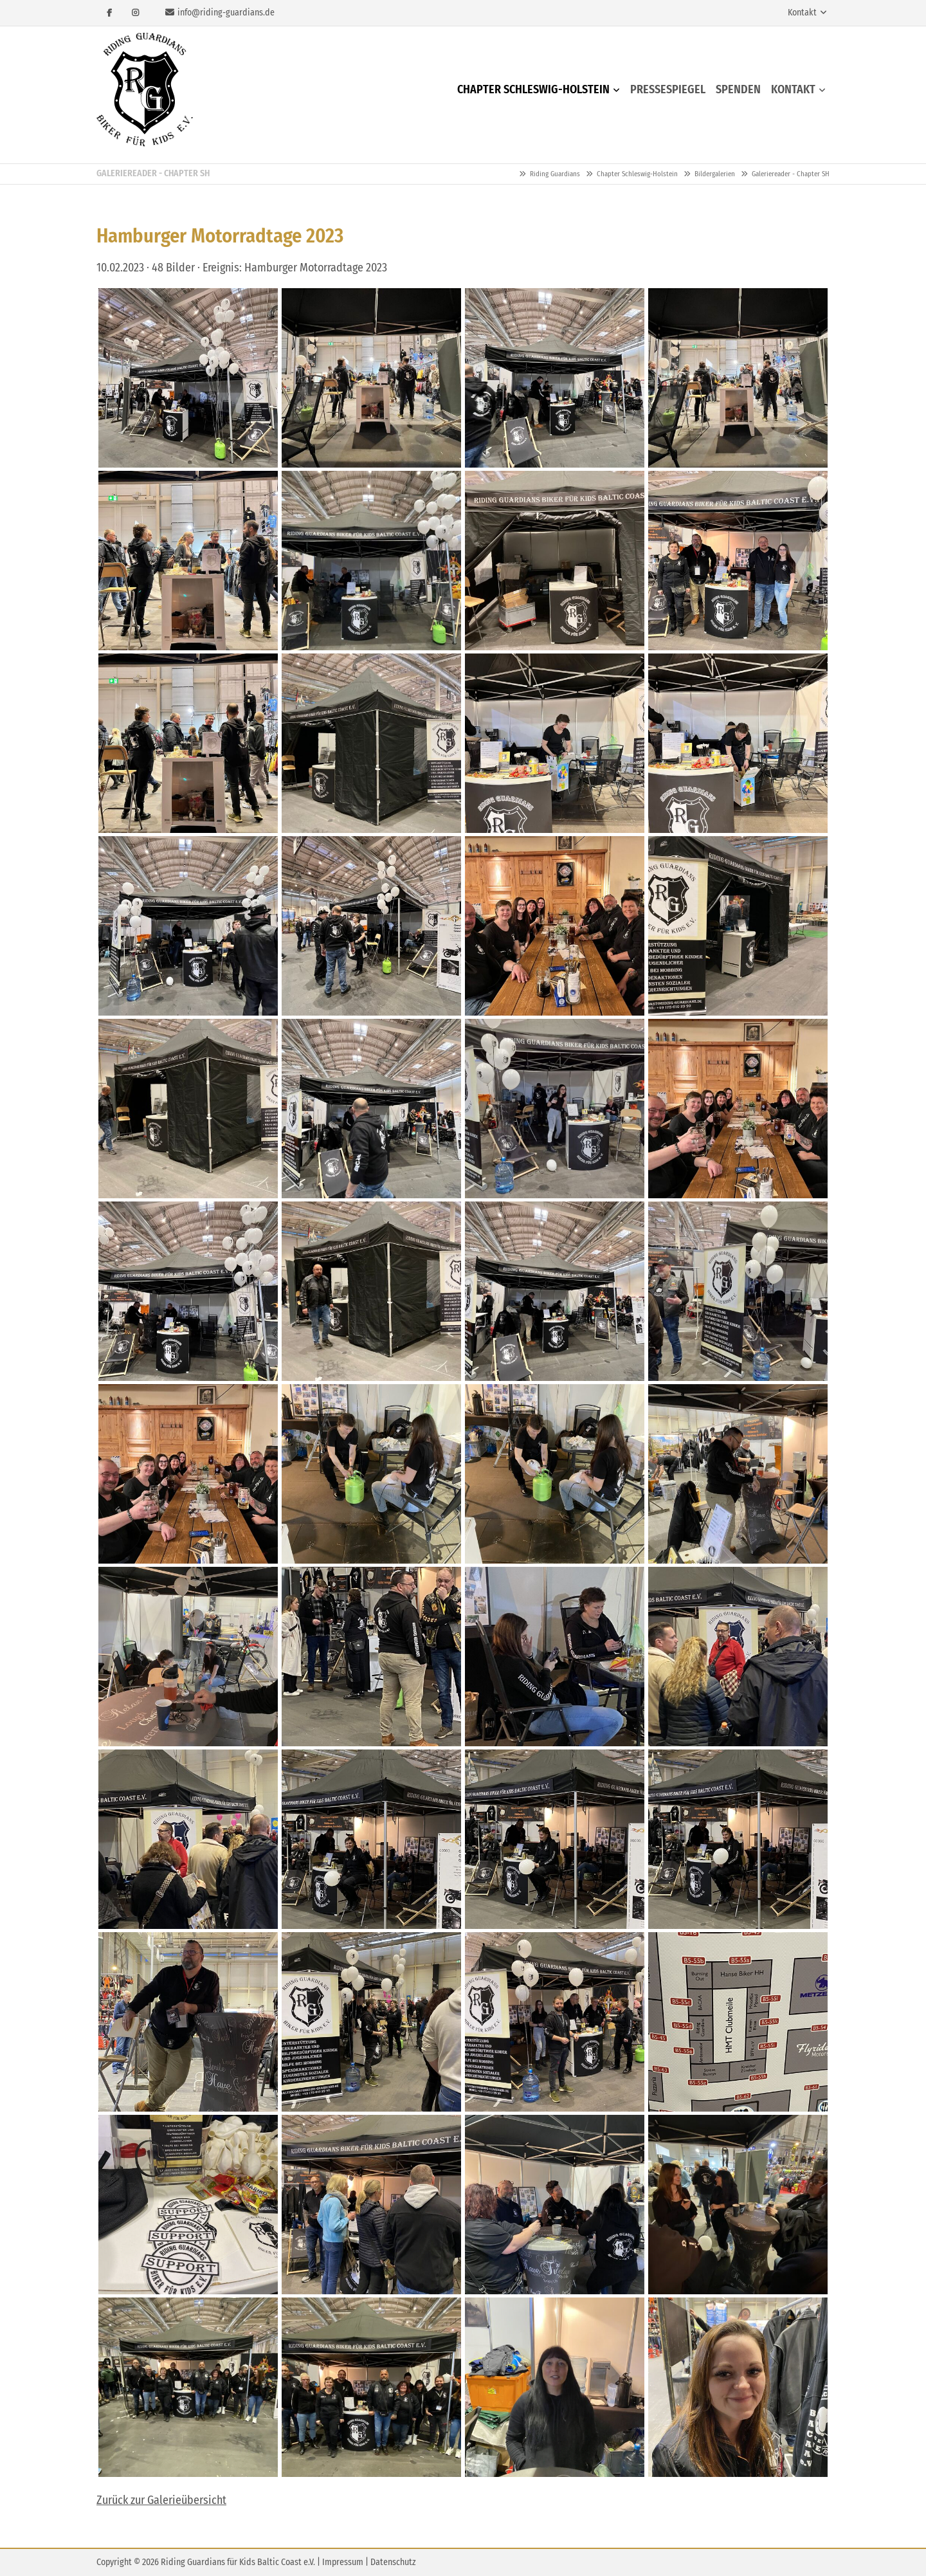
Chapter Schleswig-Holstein (637, 174)
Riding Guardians (144, 90)
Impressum (342, 2562)
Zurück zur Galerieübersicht (161, 2500)
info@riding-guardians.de (226, 12)
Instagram (135, 13)
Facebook (109, 13)
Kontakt (802, 12)
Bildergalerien (714, 174)
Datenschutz (393, 2562)
